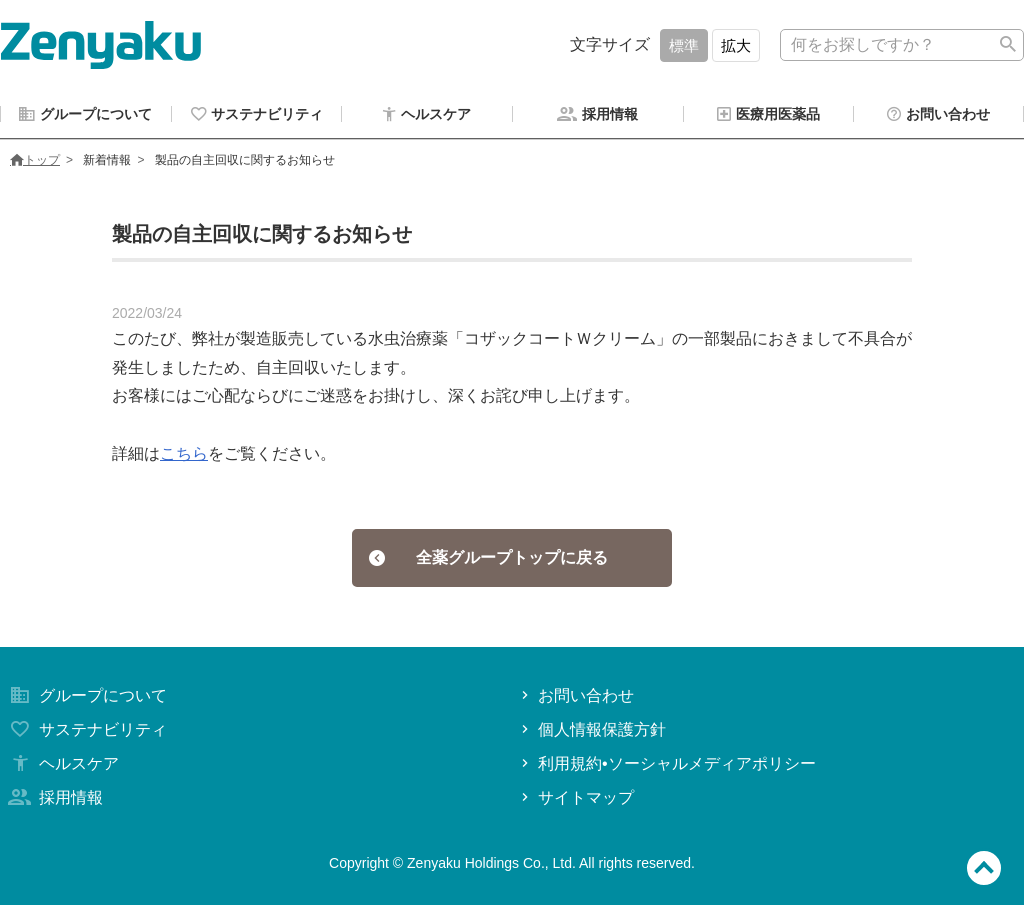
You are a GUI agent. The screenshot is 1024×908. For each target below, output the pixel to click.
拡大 (736, 45)
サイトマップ (575, 800)
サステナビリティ (86, 732)
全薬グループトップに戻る (488, 560)
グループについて (86, 698)
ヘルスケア (62, 766)
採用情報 (54, 800)
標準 (684, 45)
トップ (35, 163)
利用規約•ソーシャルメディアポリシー (666, 766)
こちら (184, 456)
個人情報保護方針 (591, 732)
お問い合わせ (575, 698)
